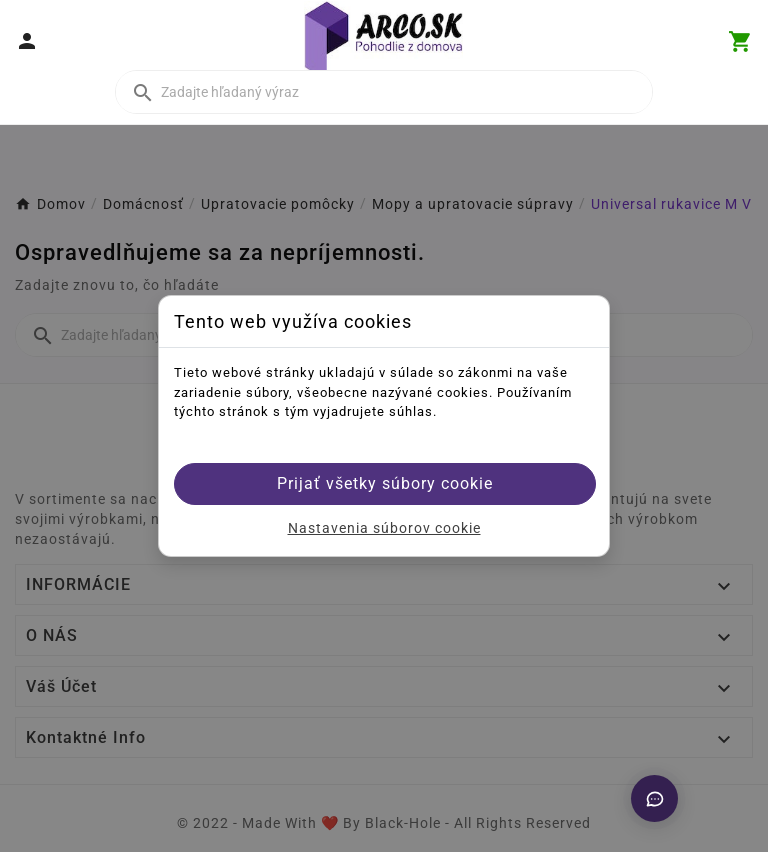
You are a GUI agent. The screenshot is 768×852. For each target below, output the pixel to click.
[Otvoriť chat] (654, 798)
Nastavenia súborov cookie (384, 528)
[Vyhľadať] (384, 92)
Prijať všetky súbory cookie (385, 483)
